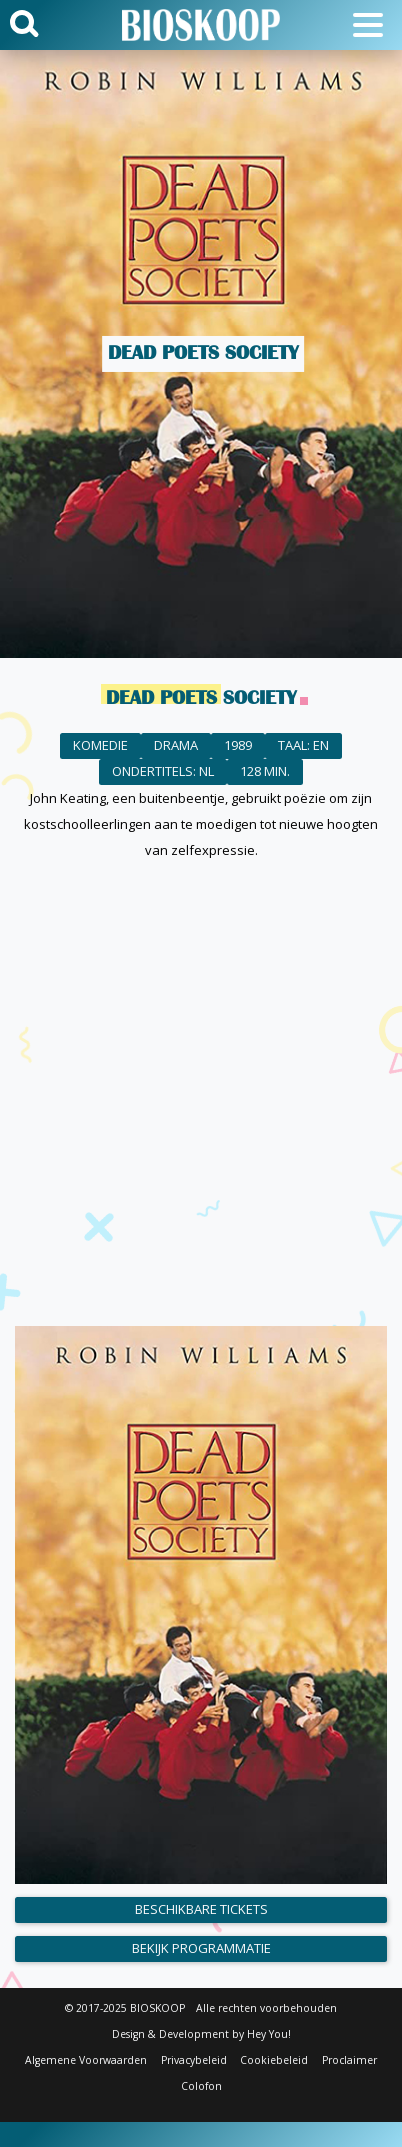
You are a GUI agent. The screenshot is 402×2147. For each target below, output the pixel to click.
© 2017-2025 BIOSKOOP (125, 2008)
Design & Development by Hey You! (201, 2034)
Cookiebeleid (274, 2060)
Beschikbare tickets (201, 1909)
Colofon (201, 2086)
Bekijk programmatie (201, 1948)
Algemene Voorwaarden (86, 2060)
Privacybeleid (194, 2060)
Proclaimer (349, 2060)
